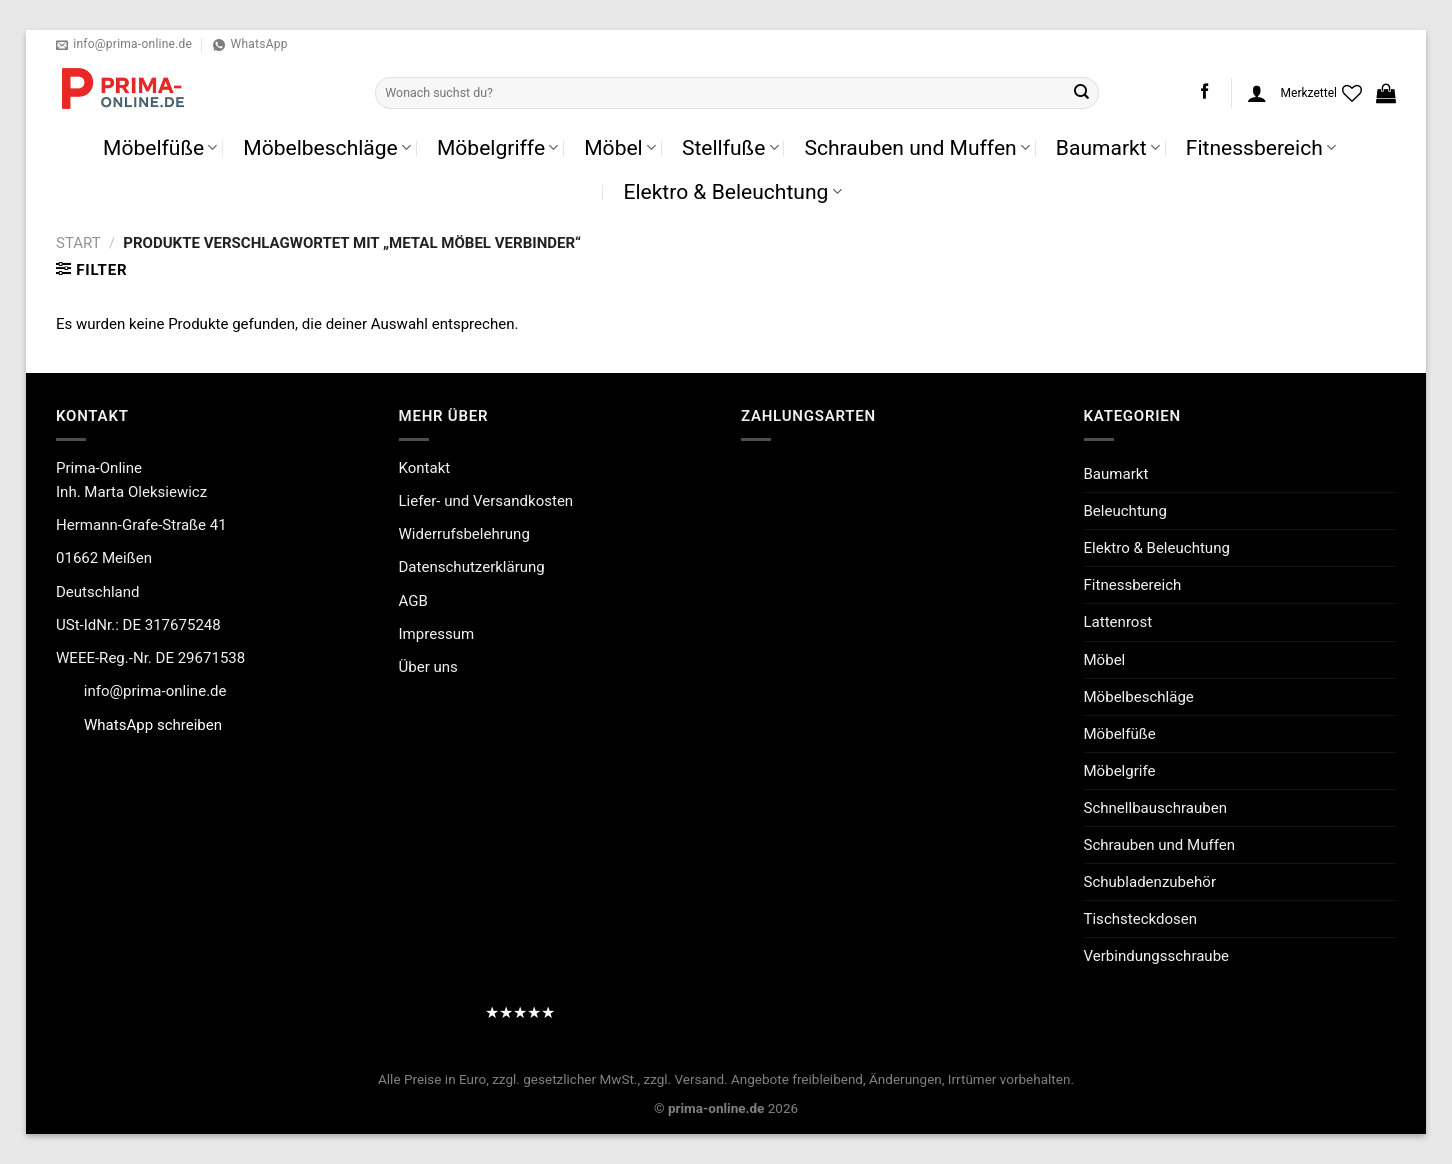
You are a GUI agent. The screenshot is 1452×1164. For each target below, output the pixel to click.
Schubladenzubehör (1150, 882)
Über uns (428, 667)
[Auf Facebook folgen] (1204, 92)
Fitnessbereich (1261, 147)
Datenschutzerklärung (472, 567)
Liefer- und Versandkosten (486, 501)
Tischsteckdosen (1141, 919)
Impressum (437, 634)
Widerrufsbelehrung (464, 534)
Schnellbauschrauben (1155, 808)
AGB (413, 601)
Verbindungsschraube (1157, 956)
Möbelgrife (1120, 771)
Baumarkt (1108, 147)
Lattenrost (1118, 622)
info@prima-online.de (155, 691)
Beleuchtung (1125, 511)
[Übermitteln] (1082, 93)
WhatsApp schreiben (153, 725)
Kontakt (425, 468)
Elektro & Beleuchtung (732, 191)
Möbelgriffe (497, 147)
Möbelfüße (160, 147)
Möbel (620, 147)
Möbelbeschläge (327, 147)
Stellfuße (730, 147)
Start (78, 243)
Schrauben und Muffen (917, 147)
